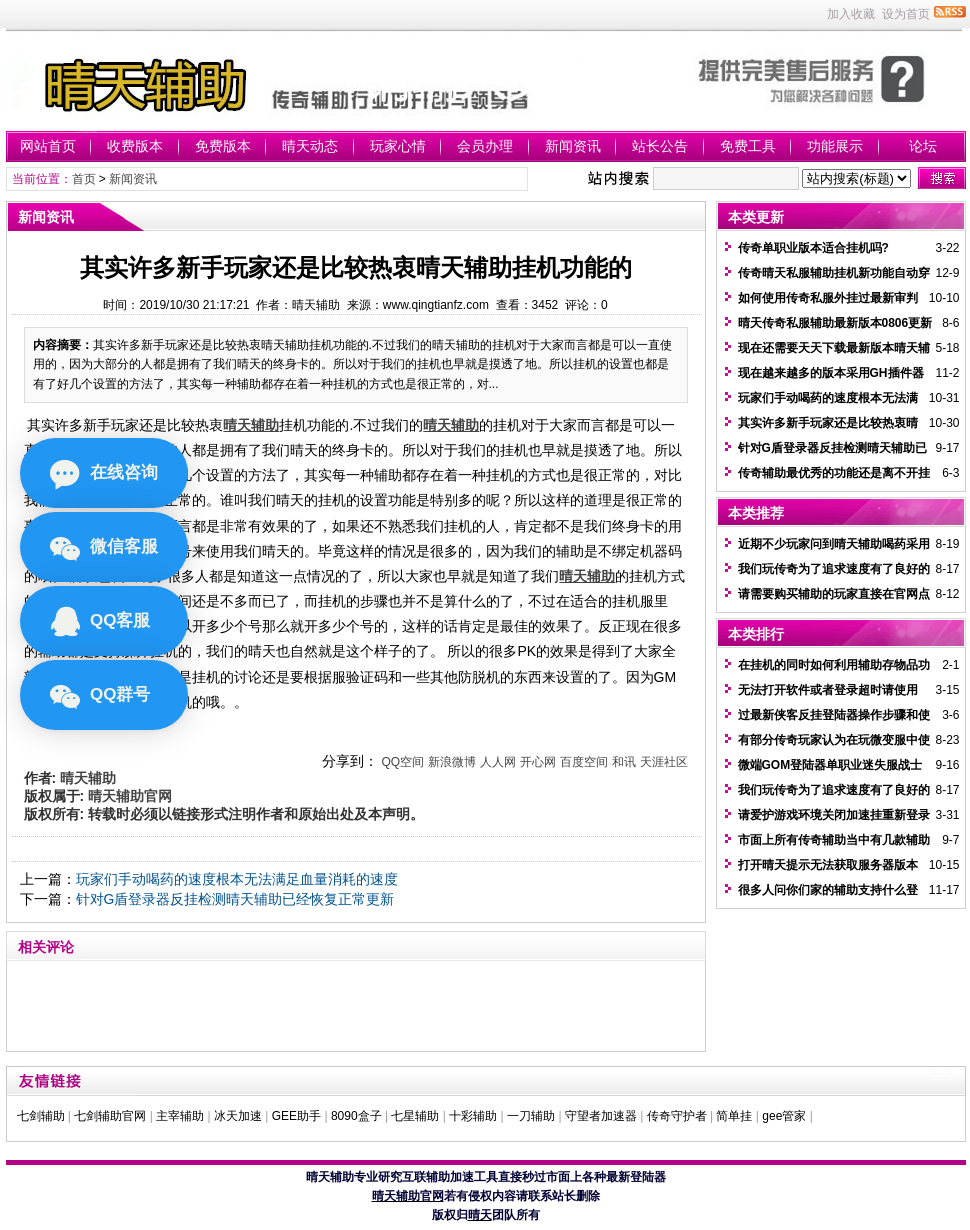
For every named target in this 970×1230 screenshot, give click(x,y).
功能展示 (835, 146)
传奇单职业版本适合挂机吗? (813, 248)
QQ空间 (402, 762)
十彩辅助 (473, 1116)
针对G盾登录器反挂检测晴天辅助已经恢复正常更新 (235, 899)
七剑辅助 (41, 1116)
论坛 (923, 146)
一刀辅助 (531, 1116)
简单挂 (734, 1116)
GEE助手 (296, 1116)
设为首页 (906, 14)
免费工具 (748, 146)
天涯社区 (664, 762)
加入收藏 (851, 14)
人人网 (498, 762)
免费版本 (223, 146)
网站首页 (48, 146)
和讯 (624, 762)
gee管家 (784, 1116)
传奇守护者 (677, 1116)
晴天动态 (310, 146)
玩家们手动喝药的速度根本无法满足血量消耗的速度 (237, 879)
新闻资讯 (573, 146)
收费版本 (135, 146)
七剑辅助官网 (110, 1116)
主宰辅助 (180, 1116)
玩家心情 (398, 146)
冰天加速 (238, 1116)
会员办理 (485, 146)
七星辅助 (415, 1116)
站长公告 (660, 146)
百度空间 (584, 762)
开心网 (538, 762)
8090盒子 (356, 1116)
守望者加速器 (601, 1116)
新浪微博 (452, 762)
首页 (84, 179)
